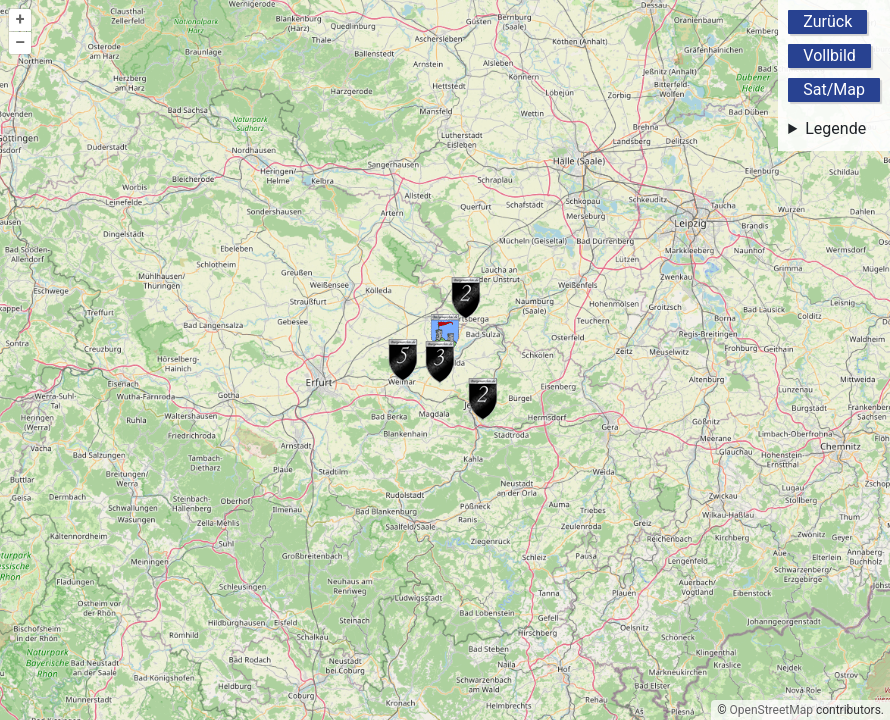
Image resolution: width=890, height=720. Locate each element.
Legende (835, 128)
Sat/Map (834, 89)
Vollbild (829, 55)
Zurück (827, 21)
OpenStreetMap (771, 710)
